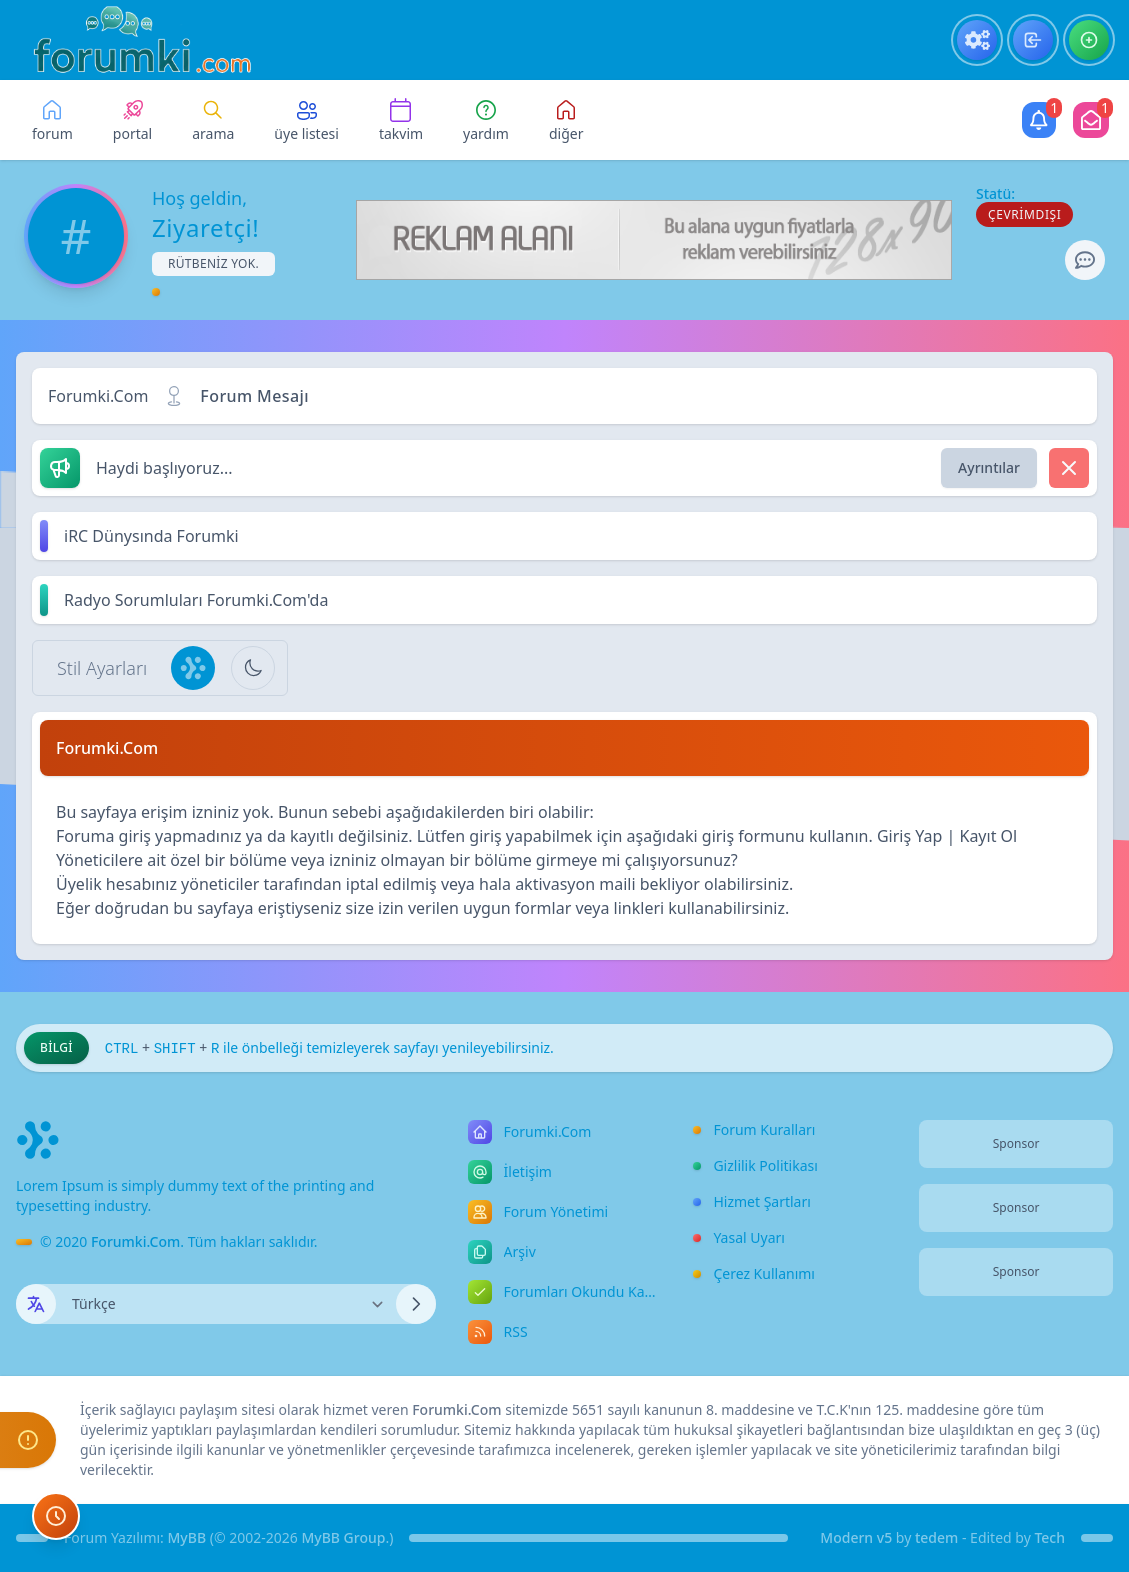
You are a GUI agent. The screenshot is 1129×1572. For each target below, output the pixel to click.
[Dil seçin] (36, 1304)
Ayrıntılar (989, 467)
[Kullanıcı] (1039, 120)
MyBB (187, 1537)
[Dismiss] (1069, 468)
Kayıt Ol (988, 836)
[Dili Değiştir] (226, 1304)
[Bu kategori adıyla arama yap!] (566, 120)
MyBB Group (343, 1537)
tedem (936, 1537)
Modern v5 (856, 1537)
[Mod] (1091, 120)
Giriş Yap (909, 836)
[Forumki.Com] (134, 40)
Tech (1049, 1537)
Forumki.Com (98, 396)
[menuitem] (977, 40)
